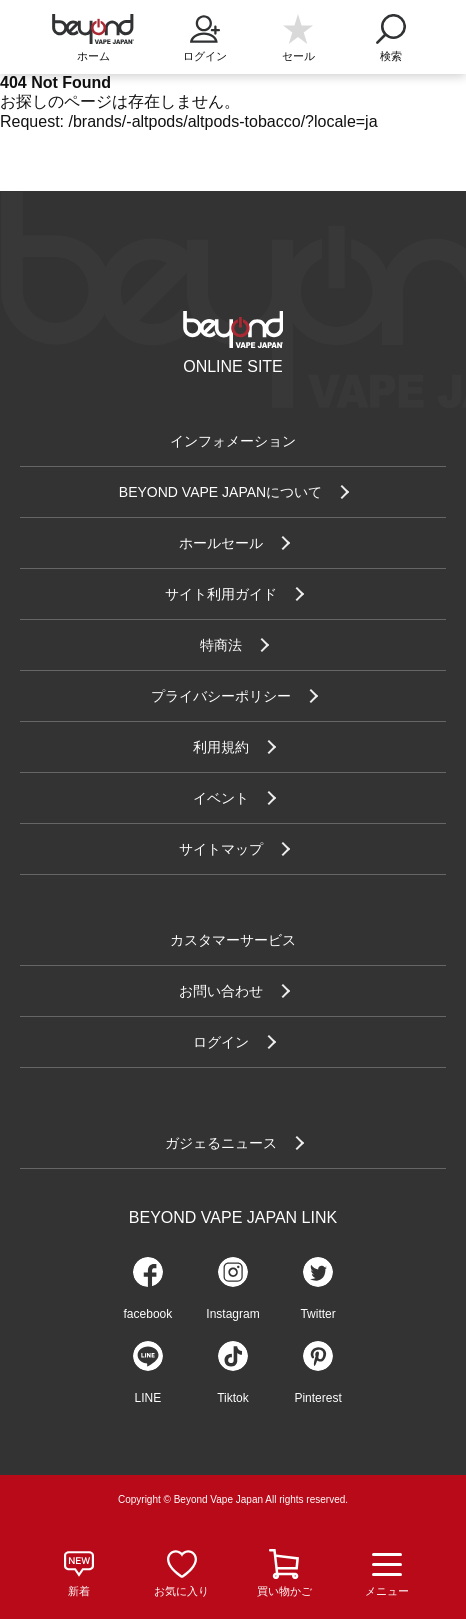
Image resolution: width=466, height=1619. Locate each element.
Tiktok (233, 1398)
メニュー (387, 1574)
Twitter (317, 1314)
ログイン (205, 32)
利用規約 (221, 747)
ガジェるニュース (221, 1143)
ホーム (93, 56)
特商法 (221, 645)
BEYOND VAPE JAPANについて (220, 492)
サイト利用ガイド (221, 594)
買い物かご (284, 1591)
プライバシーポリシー (221, 696)
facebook (148, 1314)
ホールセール (221, 543)
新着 (79, 1591)
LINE (148, 1398)
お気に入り (181, 1591)
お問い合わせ (221, 991)
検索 (391, 32)
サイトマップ (221, 849)
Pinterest (317, 1398)
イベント (221, 798)
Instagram (232, 1314)
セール (298, 56)
